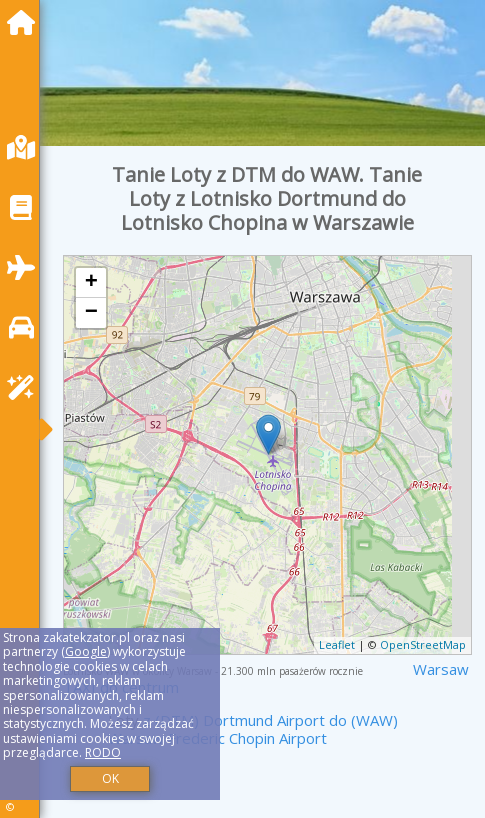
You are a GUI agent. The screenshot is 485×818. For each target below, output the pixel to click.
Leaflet (337, 644)
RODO (103, 752)
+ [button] (91, 283)
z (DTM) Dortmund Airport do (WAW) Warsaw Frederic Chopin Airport (253, 729)
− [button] (91, 313)
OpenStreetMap (423, 644)
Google (86, 651)
